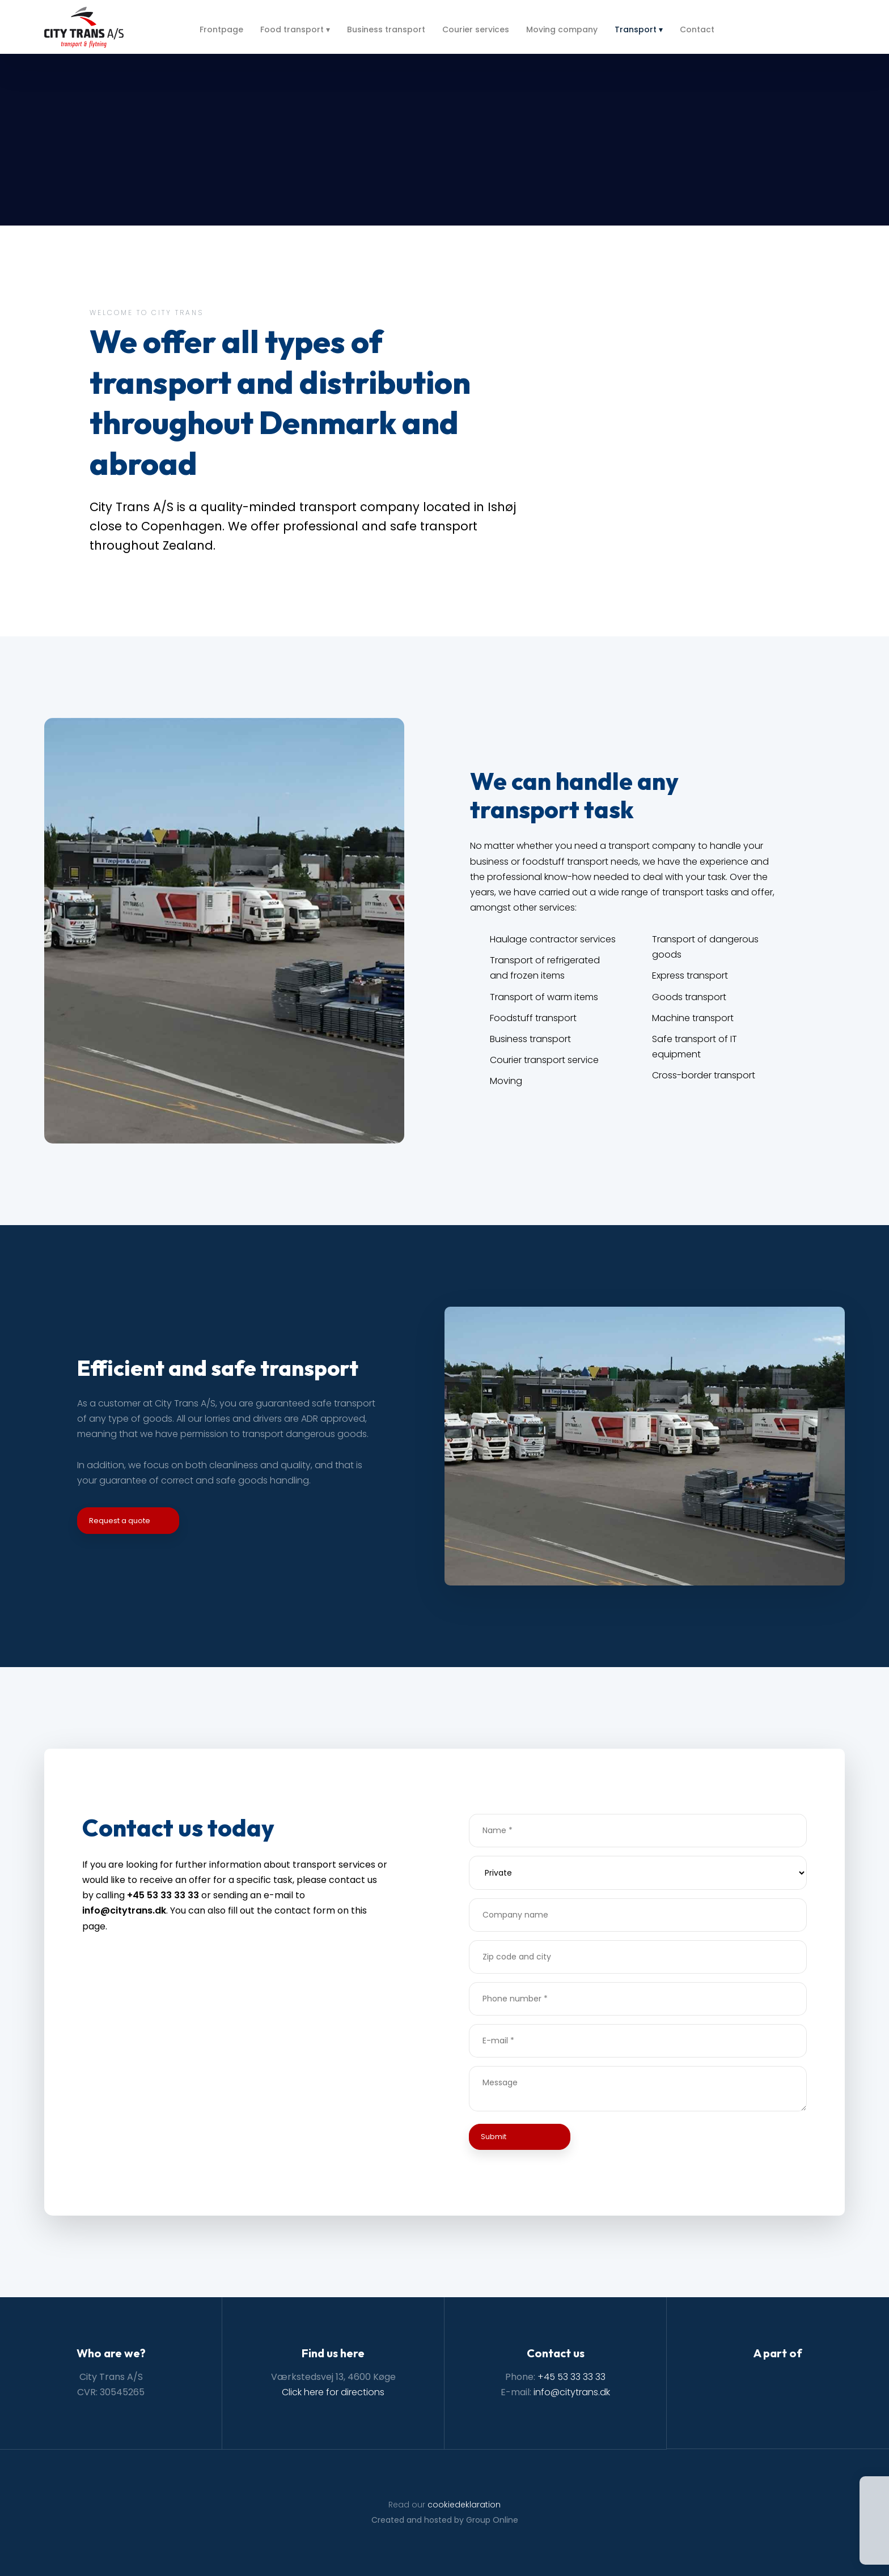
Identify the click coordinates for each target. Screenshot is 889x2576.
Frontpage (221, 29)
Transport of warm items (544, 997)
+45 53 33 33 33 (571, 2376)
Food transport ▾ (295, 29)
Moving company (562, 29)
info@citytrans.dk (572, 2392)
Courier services (475, 29)
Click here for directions (333, 2392)
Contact (697, 29)
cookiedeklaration (464, 2504)
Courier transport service (544, 1059)
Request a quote (119, 1520)
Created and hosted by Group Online (444, 2520)
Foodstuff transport (533, 1018)
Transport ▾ (639, 29)
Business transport (386, 29)
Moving (506, 1080)
